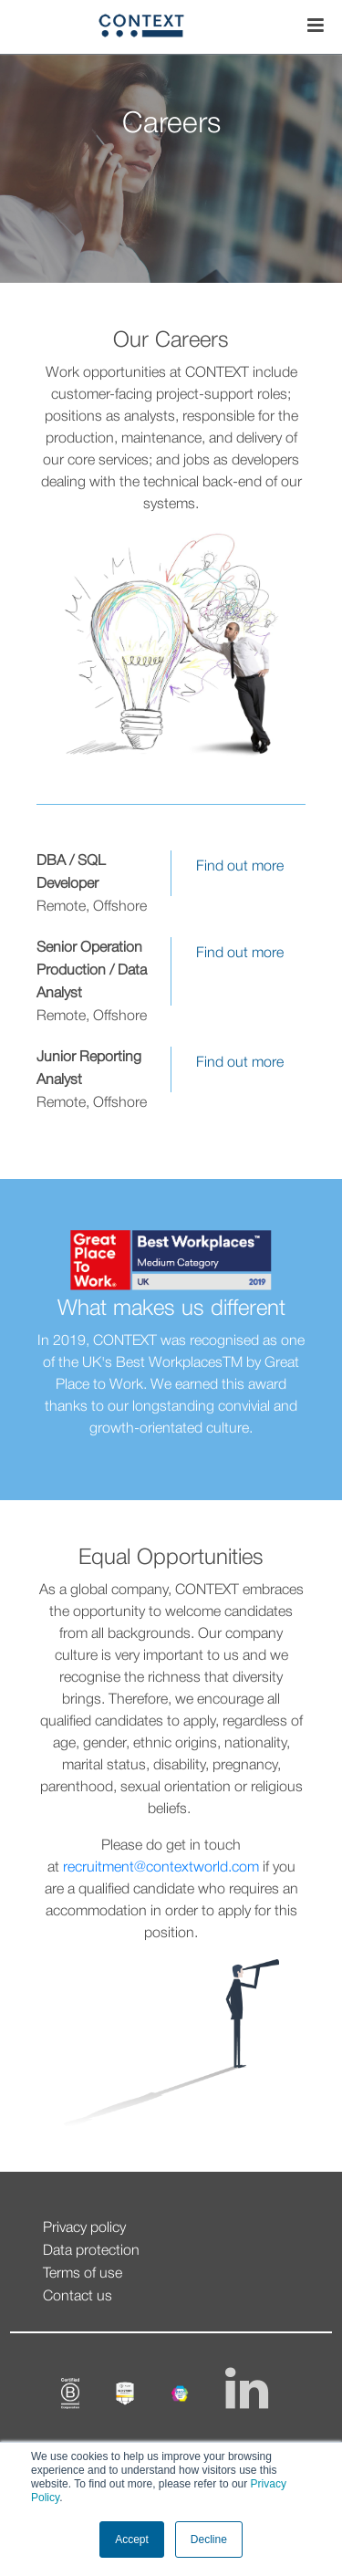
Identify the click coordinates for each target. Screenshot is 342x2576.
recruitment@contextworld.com (161, 1868)
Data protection (91, 2251)
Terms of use (82, 2274)
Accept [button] (132, 2539)
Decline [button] (209, 2539)
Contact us (77, 2296)
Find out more (240, 866)
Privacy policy (84, 2228)
